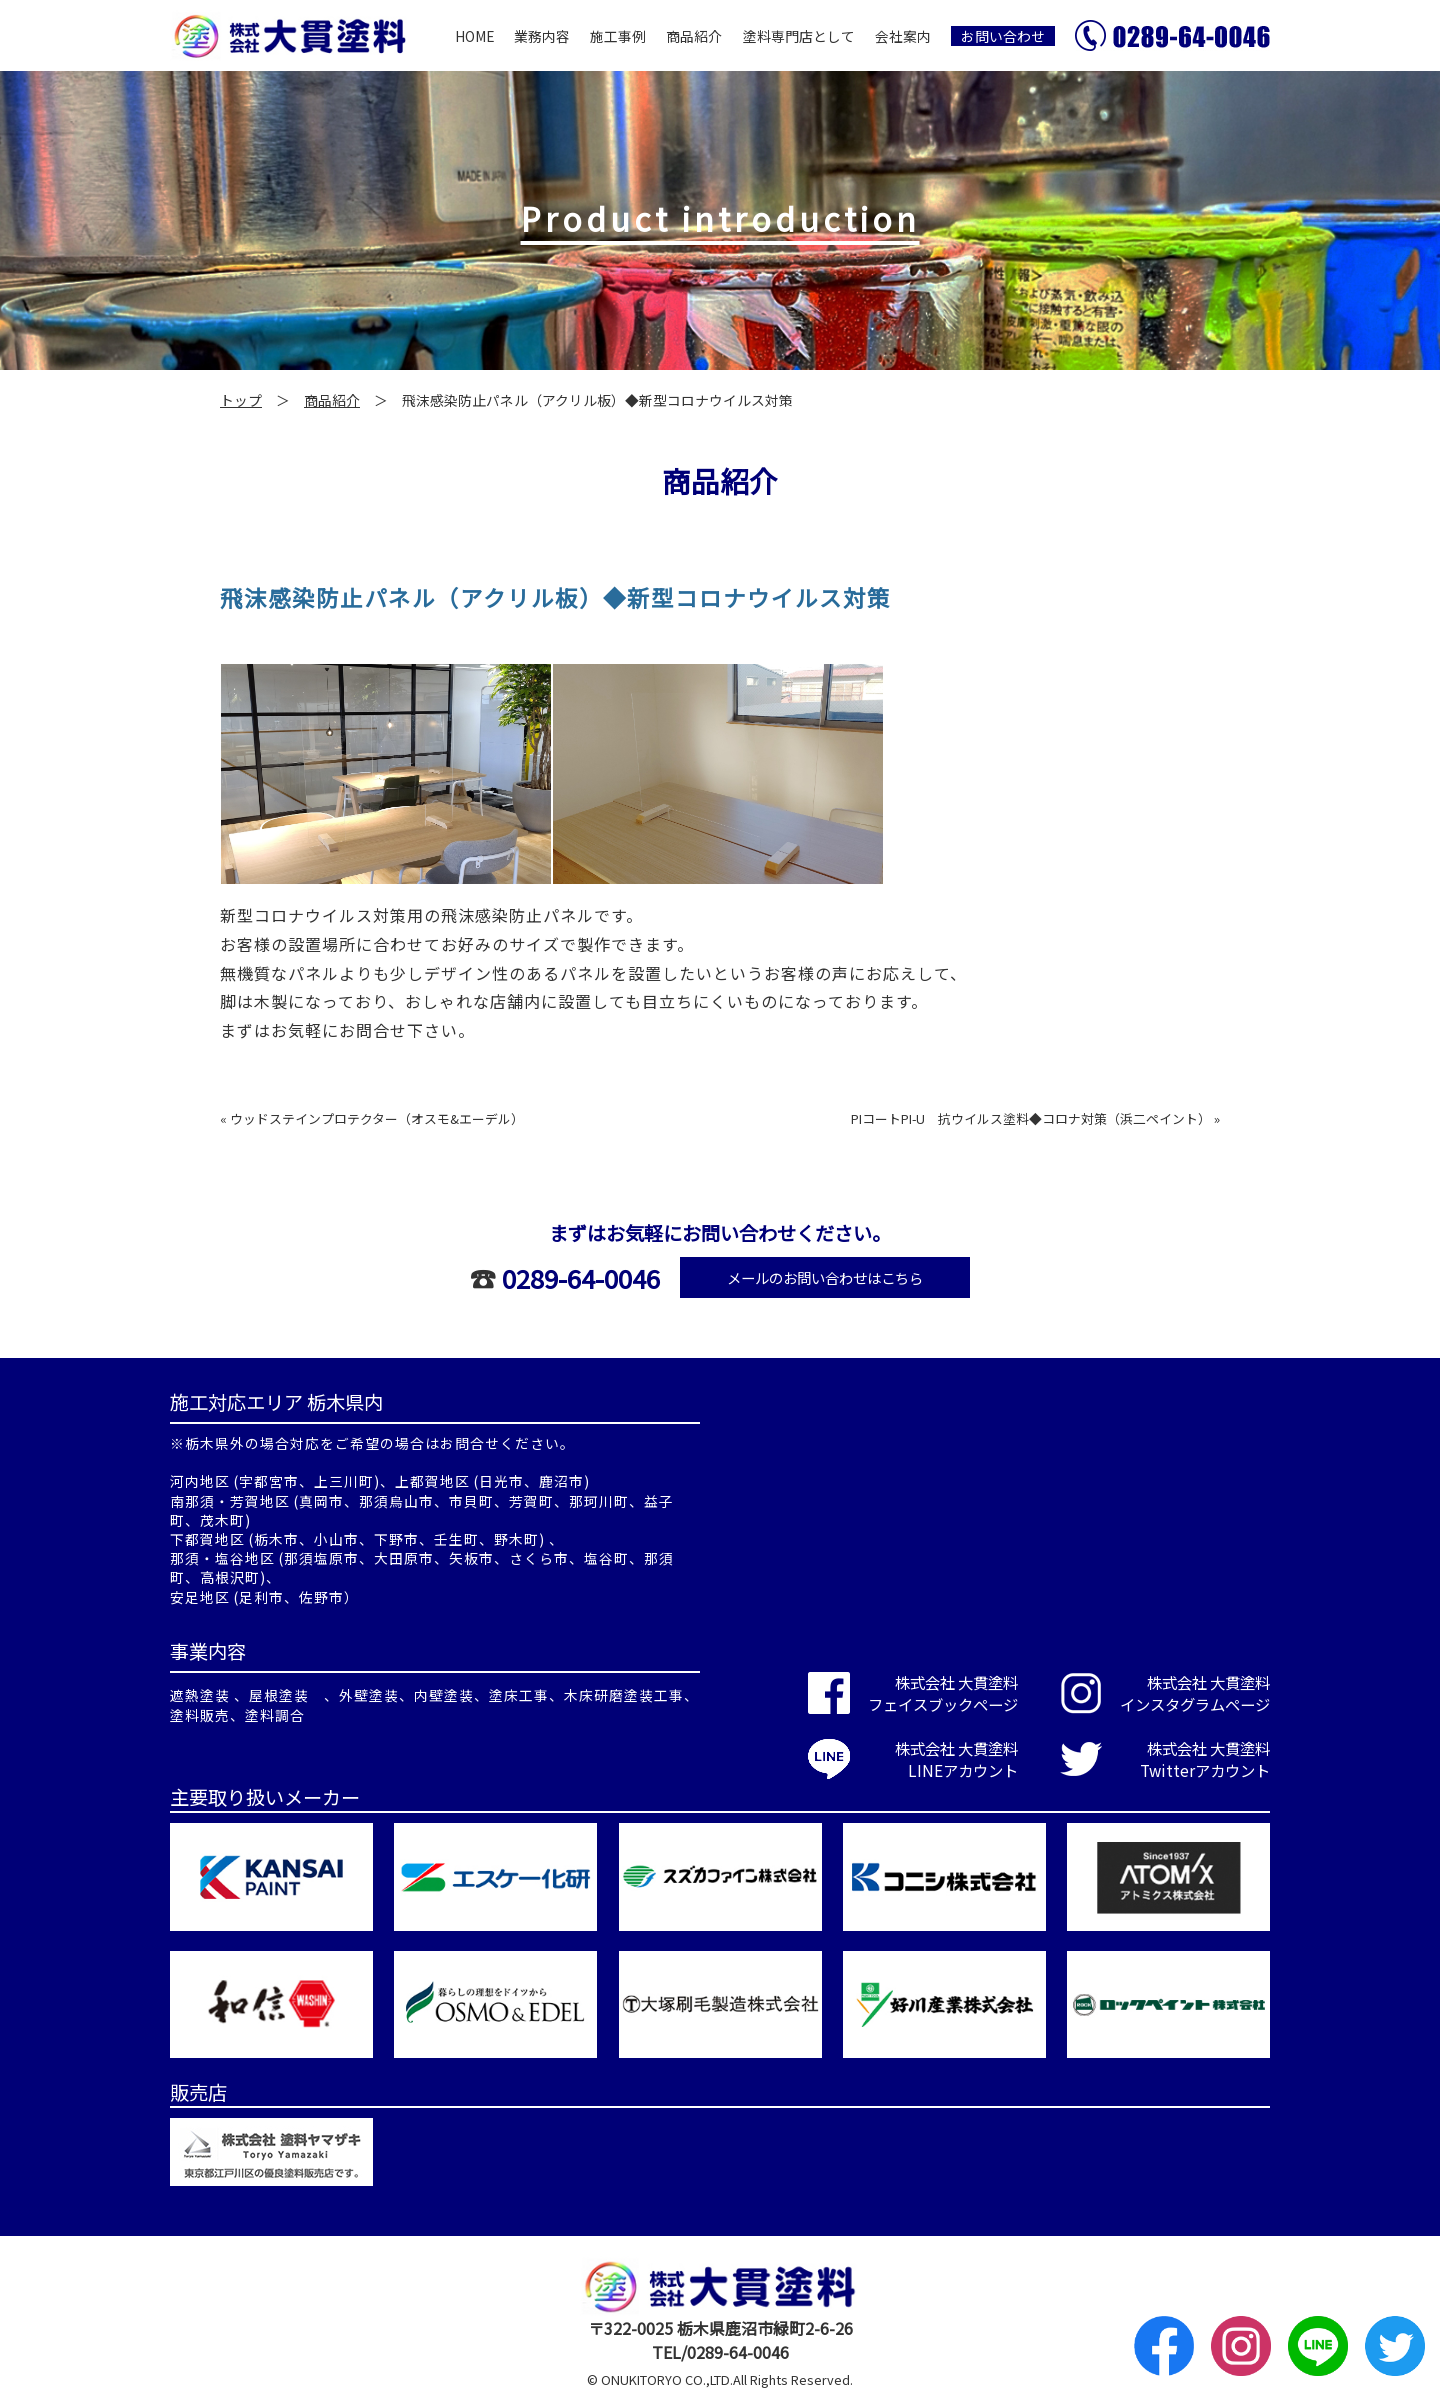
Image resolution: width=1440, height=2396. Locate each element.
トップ (241, 400)
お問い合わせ (1003, 36)
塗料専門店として (799, 36)
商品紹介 (694, 36)
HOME (474, 36)
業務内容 (542, 36)
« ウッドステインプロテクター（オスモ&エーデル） (372, 1118)
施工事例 (618, 36)
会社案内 (903, 36)
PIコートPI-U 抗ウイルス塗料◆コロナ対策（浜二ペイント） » (1035, 1118)
